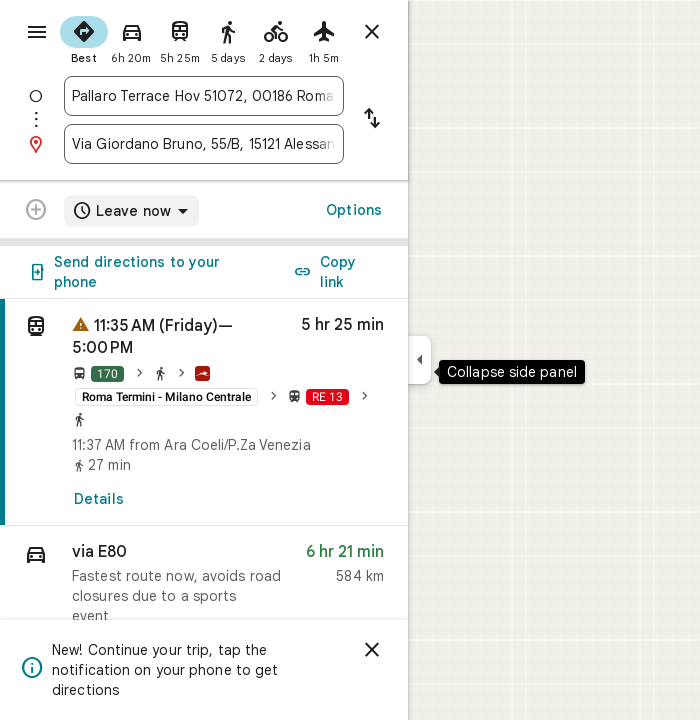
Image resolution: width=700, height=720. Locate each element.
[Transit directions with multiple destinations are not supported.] (36, 212)
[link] (204, 412)
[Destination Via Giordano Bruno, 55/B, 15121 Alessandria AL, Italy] (204, 144)
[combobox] (204, 96)
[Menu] (37, 32)
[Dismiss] (372, 650)
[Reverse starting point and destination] (372, 120)
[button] (204, 588)
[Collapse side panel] (419, 360)
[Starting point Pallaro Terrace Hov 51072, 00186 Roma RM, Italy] (204, 96)
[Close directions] (372, 32)
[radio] (84, 38)
